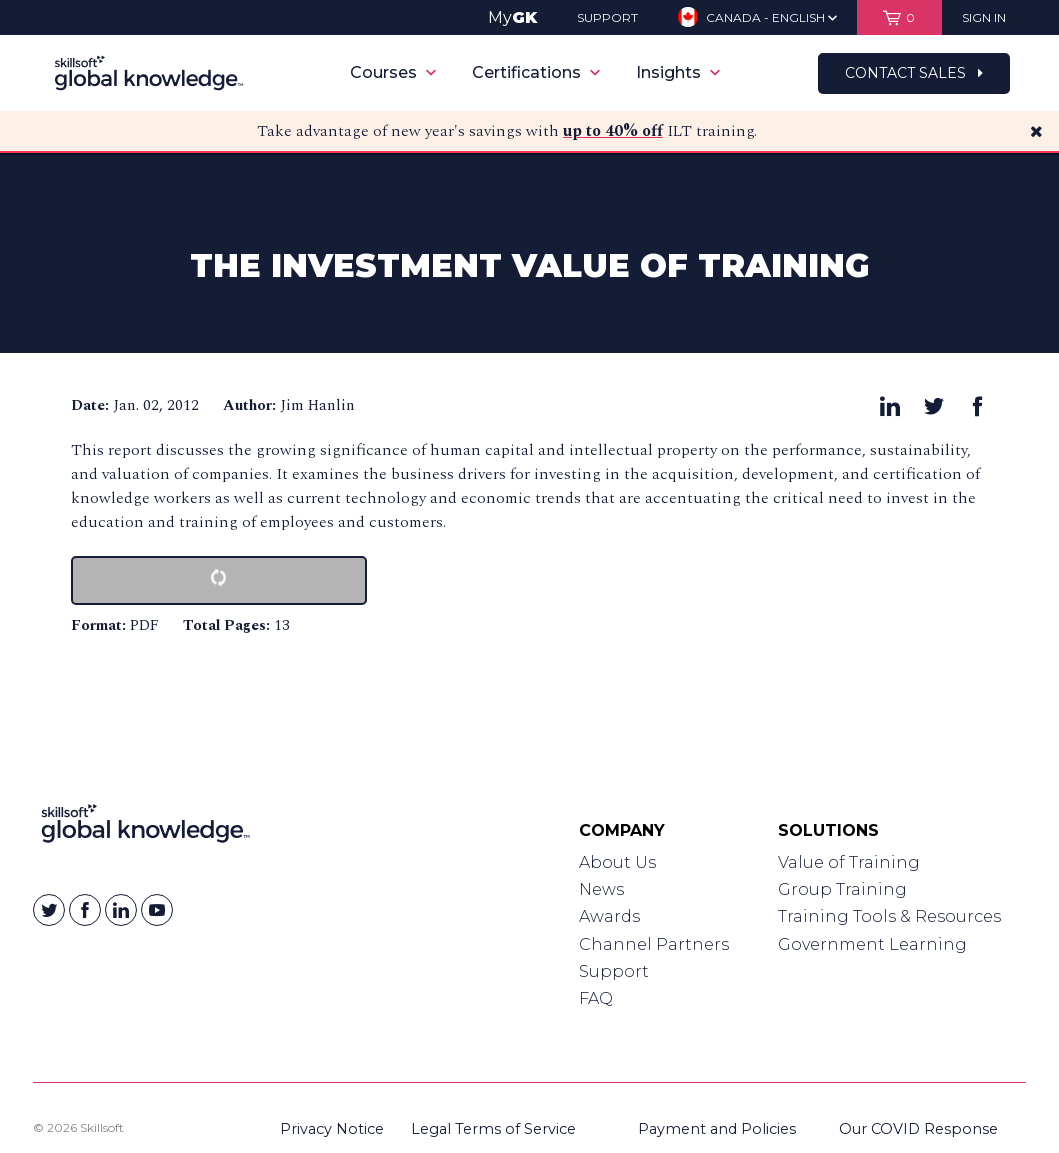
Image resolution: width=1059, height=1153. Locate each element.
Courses (393, 72)
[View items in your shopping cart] (899, 17)
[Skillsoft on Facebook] (85, 910)
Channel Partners (654, 944)
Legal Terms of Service (493, 1129)
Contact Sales (914, 73)
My (512, 17)
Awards (609, 916)
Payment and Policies (717, 1129)
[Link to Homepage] (145, 828)
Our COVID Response (918, 1129)
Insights (678, 72)
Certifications (536, 72)
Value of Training (849, 862)
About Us (617, 862)
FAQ (596, 998)
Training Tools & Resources (889, 916)
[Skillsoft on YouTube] (157, 910)
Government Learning (872, 944)
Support (614, 971)
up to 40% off (613, 131)
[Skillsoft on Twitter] (49, 910)
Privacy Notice (332, 1129)
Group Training (842, 889)
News (601, 889)
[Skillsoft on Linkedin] (121, 910)
